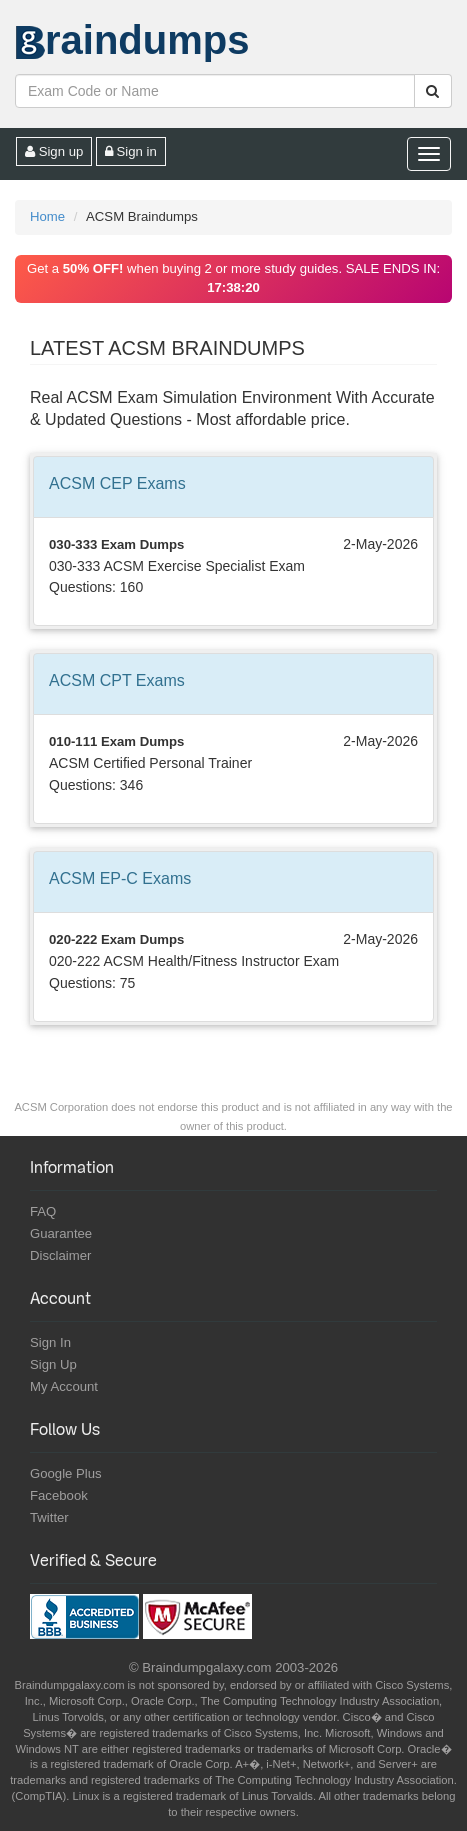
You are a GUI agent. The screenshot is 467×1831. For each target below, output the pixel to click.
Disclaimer (60, 1255)
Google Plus (66, 1473)
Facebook (59, 1495)
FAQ (43, 1211)
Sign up (54, 151)
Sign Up (53, 1364)
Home (47, 216)
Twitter (49, 1517)
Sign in (131, 151)
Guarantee (61, 1233)
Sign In (50, 1342)
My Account (64, 1386)
